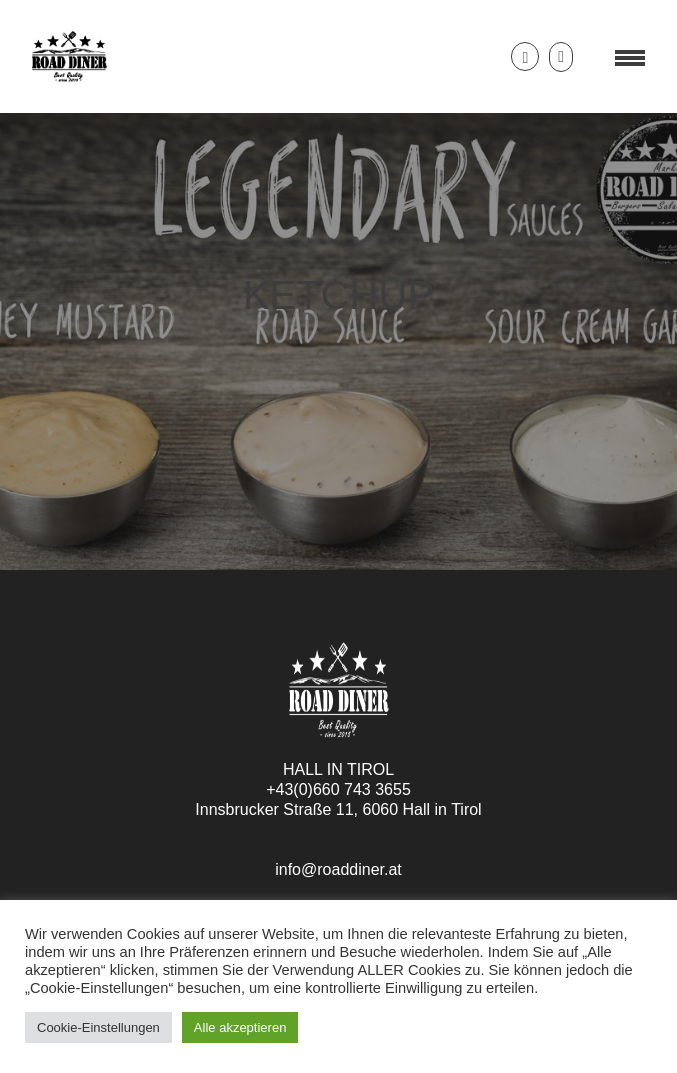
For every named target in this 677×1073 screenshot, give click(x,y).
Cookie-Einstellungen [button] (98, 1027)
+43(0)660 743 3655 (338, 789)
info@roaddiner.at (338, 869)
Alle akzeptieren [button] (240, 1027)
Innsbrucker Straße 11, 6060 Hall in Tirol (338, 809)
